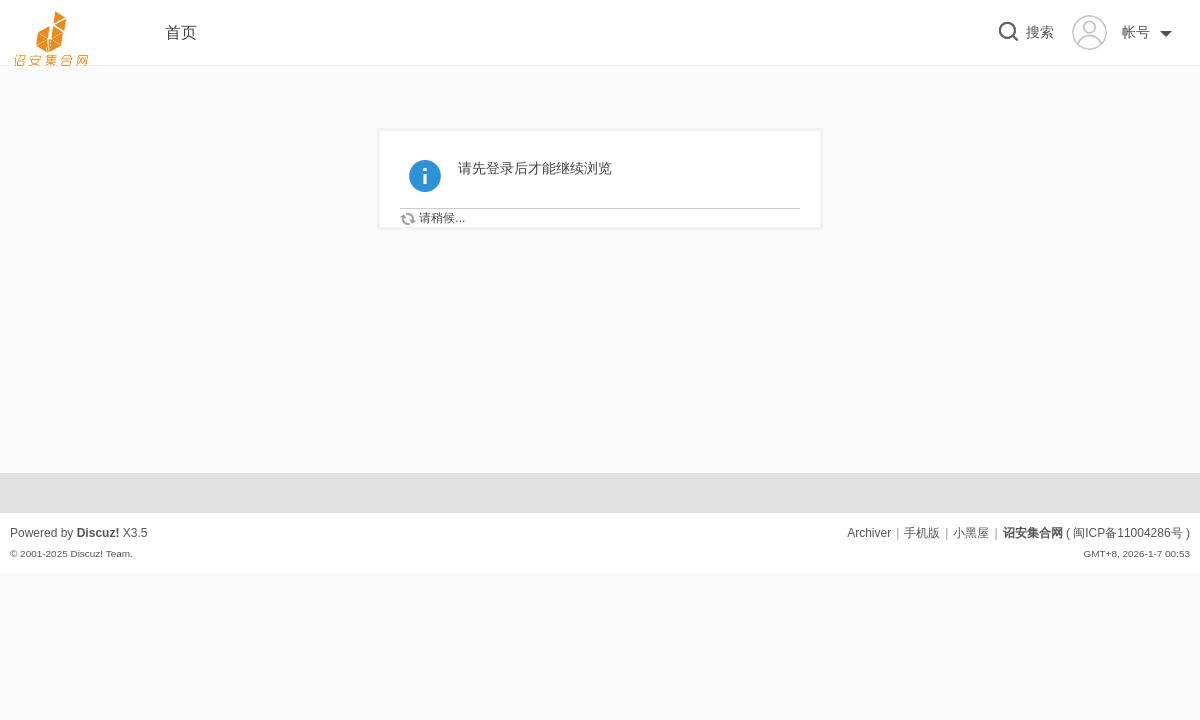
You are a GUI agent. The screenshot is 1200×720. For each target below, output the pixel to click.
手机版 (922, 533)
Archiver (869, 533)
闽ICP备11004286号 (1127, 533)
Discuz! (98, 533)
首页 (181, 32)
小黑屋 (971, 533)
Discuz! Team (100, 553)
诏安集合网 (1033, 533)
